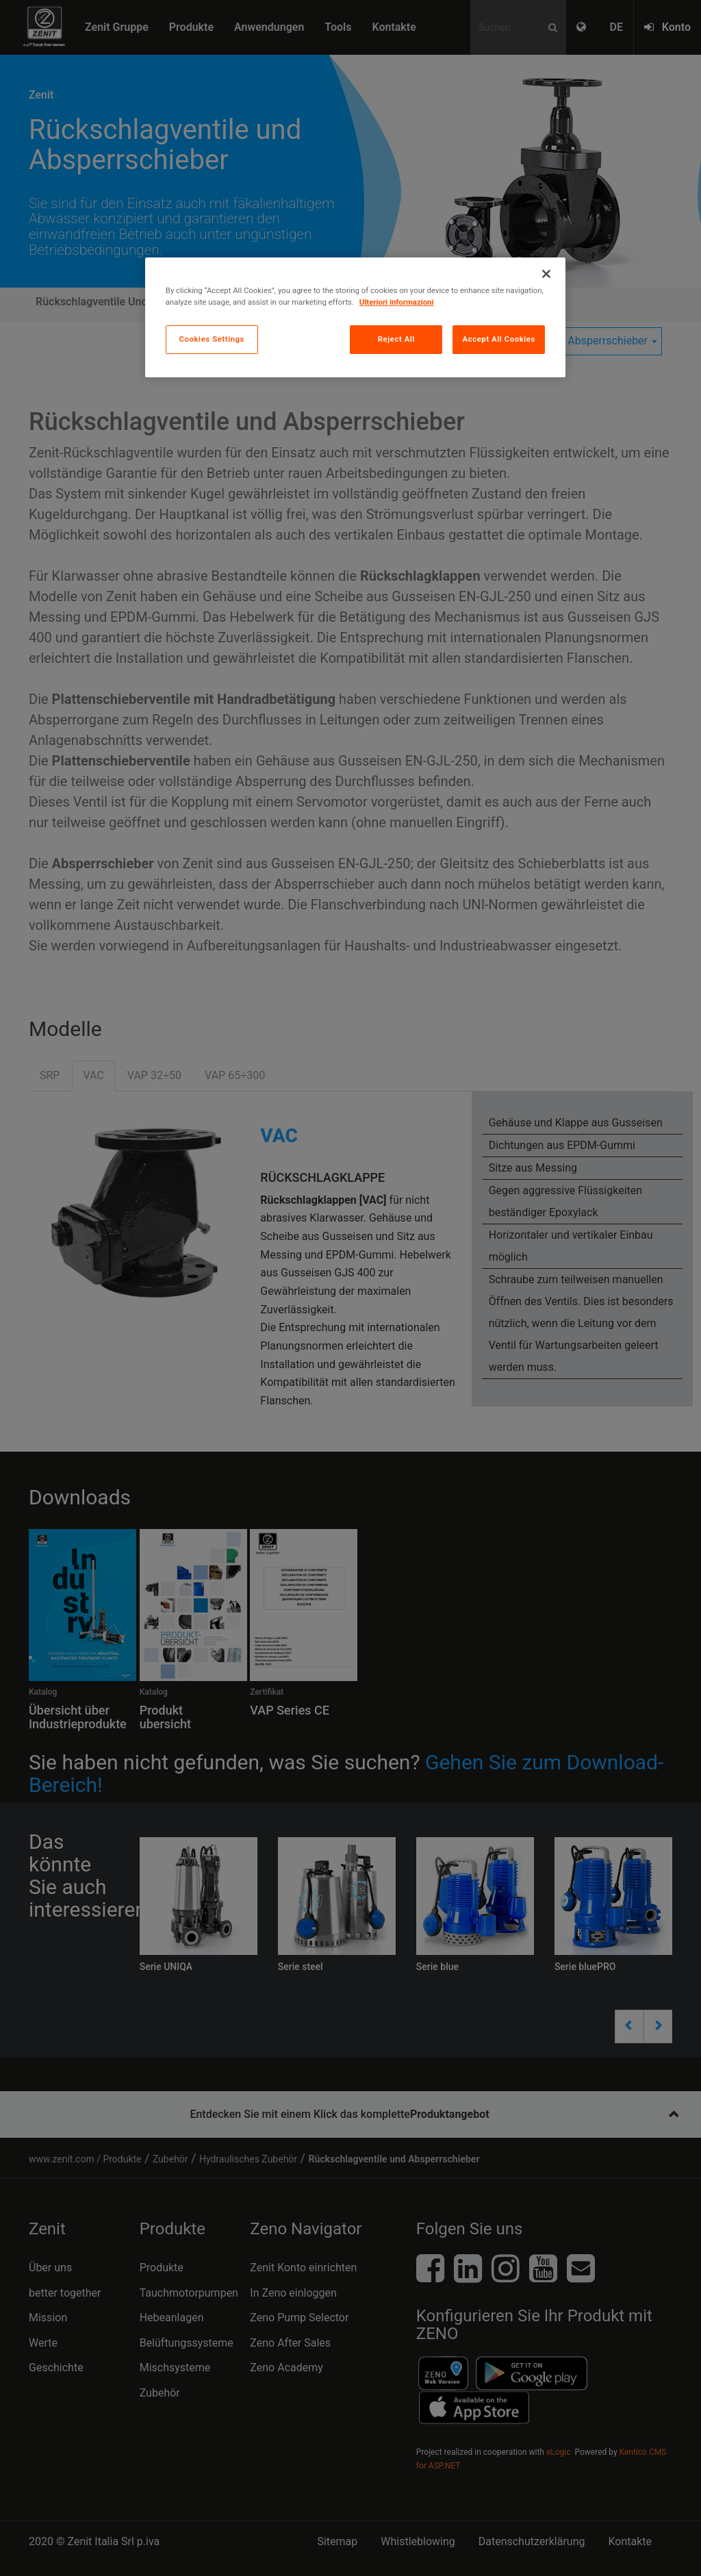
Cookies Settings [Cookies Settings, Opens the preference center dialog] (212, 339)
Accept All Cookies (498, 339)
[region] (355, 317)
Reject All (396, 339)
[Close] (546, 274)
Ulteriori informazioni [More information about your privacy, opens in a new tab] (396, 302)
